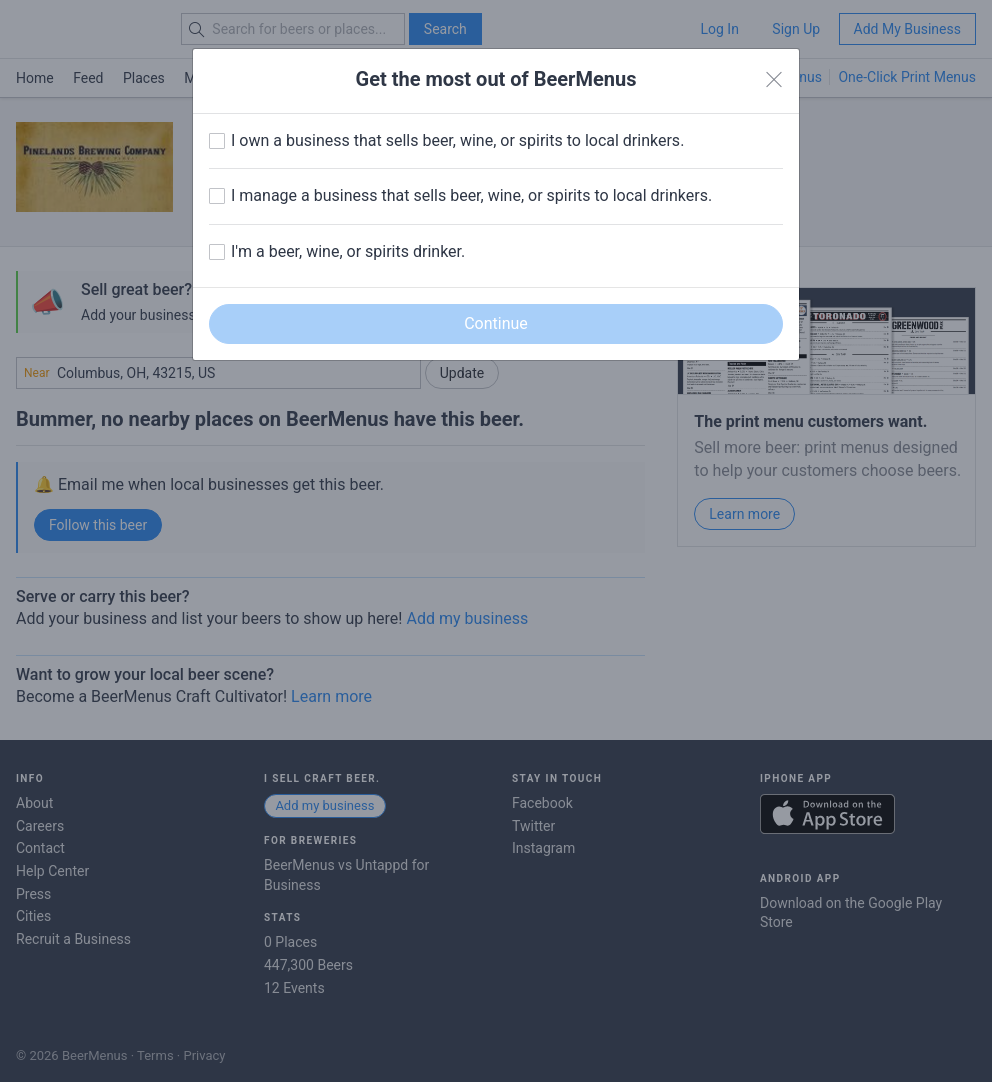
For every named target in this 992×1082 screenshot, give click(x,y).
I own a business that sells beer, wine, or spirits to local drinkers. (457, 140)
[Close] (774, 80)
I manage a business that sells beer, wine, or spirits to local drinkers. (471, 195)
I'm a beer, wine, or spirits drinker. (348, 251)
